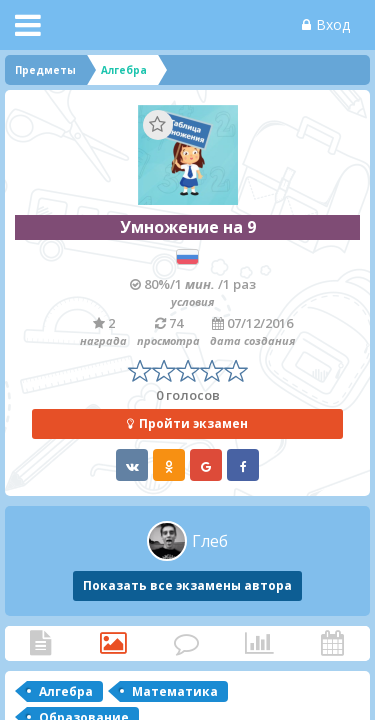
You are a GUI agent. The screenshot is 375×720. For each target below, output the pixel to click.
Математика (175, 691)
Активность (332, 643)
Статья (40, 643)
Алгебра (66, 691)
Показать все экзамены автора (187, 585)
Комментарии (186, 643)
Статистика (259, 643)
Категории (113, 643)
